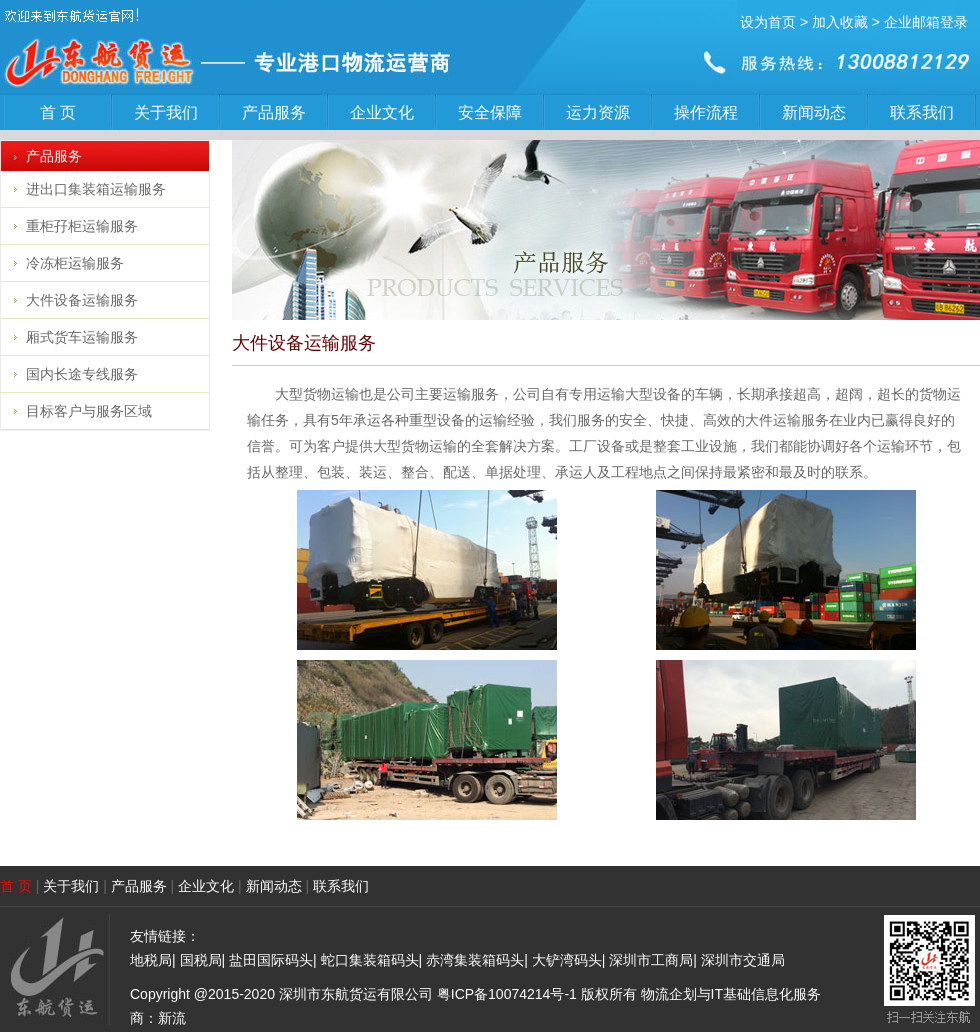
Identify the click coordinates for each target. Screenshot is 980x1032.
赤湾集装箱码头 (475, 960)
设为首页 (768, 22)
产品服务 (274, 112)
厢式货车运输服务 (82, 337)
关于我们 (166, 112)
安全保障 (490, 112)
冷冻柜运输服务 (75, 263)
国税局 (201, 960)
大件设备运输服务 (82, 300)
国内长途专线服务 (82, 374)
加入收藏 (840, 22)
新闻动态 (814, 112)
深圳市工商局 (651, 960)
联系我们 (922, 112)
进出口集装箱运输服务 (96, 189)
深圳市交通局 (743, 960)
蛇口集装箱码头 (370, 960)
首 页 (58, 112)
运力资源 (598, 112)
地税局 (151, 960)
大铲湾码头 (567, 960)
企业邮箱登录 (926, 22)
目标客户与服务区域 (89, 411)
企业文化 (382, 112)
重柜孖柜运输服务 (82, 226)
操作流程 (706, 112)
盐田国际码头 (271, 960)
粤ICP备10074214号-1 (507, 994)
